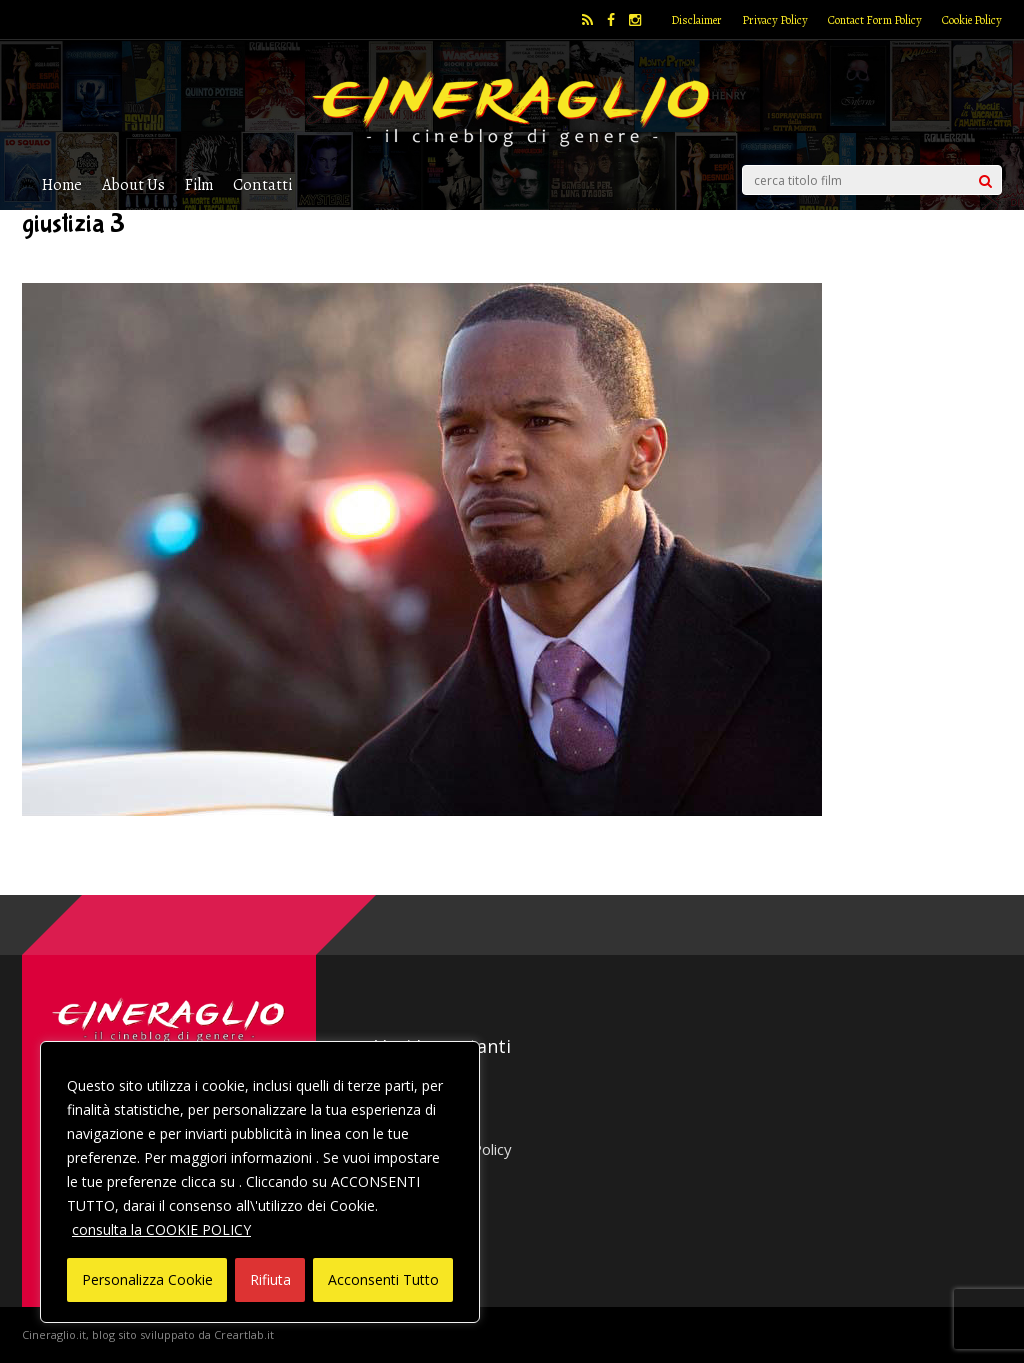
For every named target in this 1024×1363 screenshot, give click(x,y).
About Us (133, 184)
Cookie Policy (972, 20)
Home (62, 184)
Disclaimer (696, 20)
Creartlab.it (244, 1334)
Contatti (262, 184)
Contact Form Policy (875, 20)
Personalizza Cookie (147, 1279)
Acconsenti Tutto (383, 1279)
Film (199, 184)
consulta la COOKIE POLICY (161, 1229)
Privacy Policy (775, 20)
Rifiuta (270, 1279)
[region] (260, 1182)
